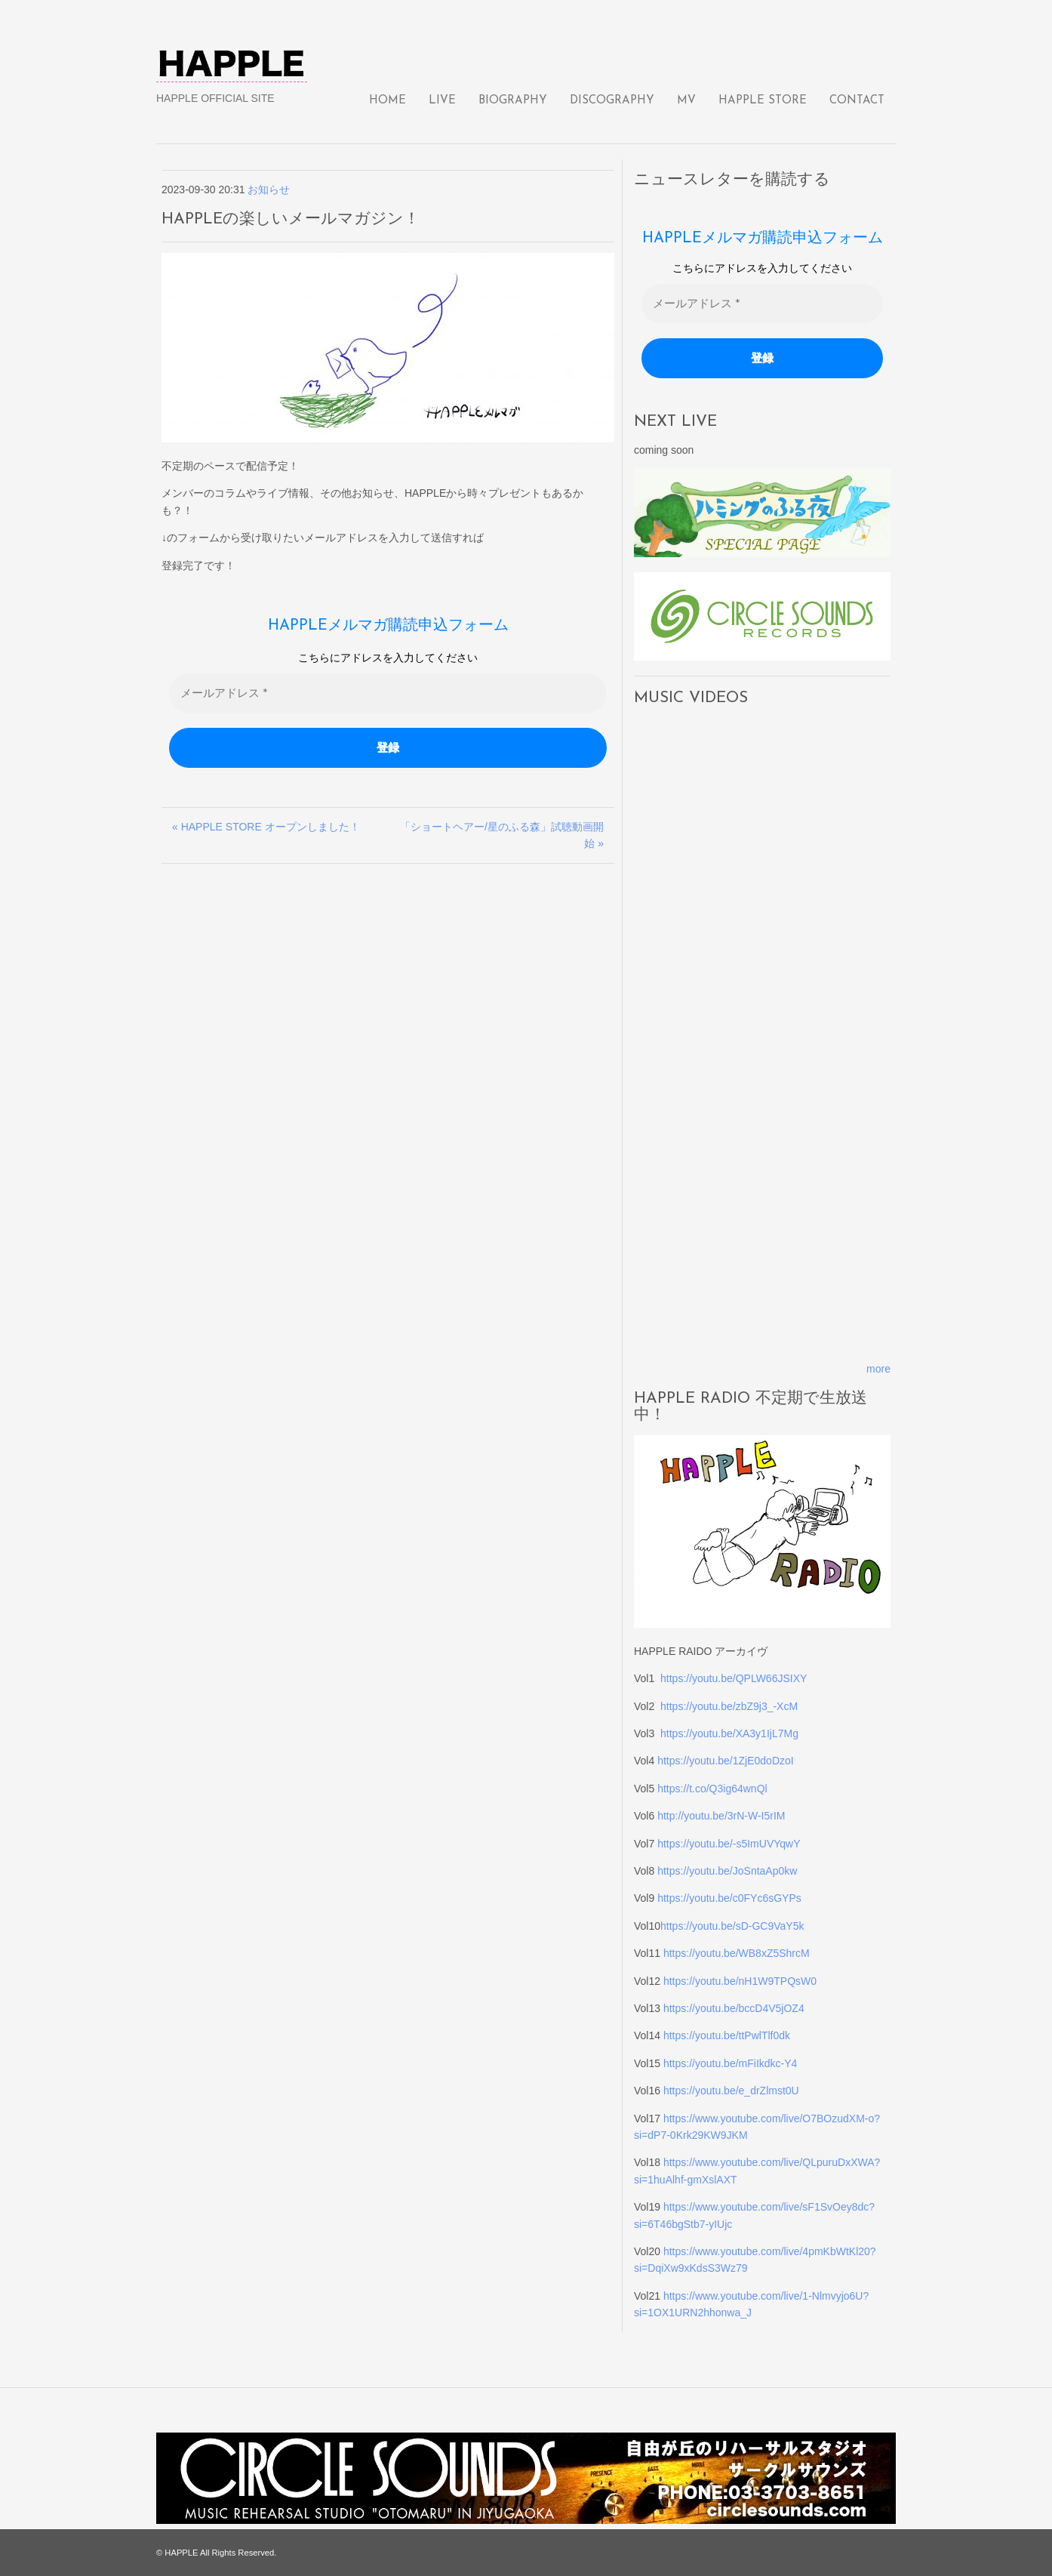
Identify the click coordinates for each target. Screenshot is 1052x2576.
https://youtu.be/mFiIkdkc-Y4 (730, 2063)
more (878, 1369)
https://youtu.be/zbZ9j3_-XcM (729, 1706)
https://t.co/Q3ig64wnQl (712, 1789)
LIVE (442, 100)
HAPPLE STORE (762, 100)
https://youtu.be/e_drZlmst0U (731, 2091)
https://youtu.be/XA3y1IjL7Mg (729, 1733)
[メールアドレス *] (388, 693)
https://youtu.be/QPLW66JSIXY (733, 1678)
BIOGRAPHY (512, 100)
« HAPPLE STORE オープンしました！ (266, 827)
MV (686, 100)
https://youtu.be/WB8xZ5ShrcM (736, 1953)
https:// (676, 1926)
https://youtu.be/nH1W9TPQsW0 (740, 1981)
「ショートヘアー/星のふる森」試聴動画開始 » (502, 835)
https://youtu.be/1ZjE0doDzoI (725, 1761)
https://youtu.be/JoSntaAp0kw (727, 1871)
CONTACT (856, 100)
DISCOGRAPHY (612, 100)
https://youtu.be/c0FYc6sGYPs (729, 1898)
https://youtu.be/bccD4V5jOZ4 (733, 2008)
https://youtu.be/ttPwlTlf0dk (726, 2035)
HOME (387, 100)
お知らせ (269, 189)
